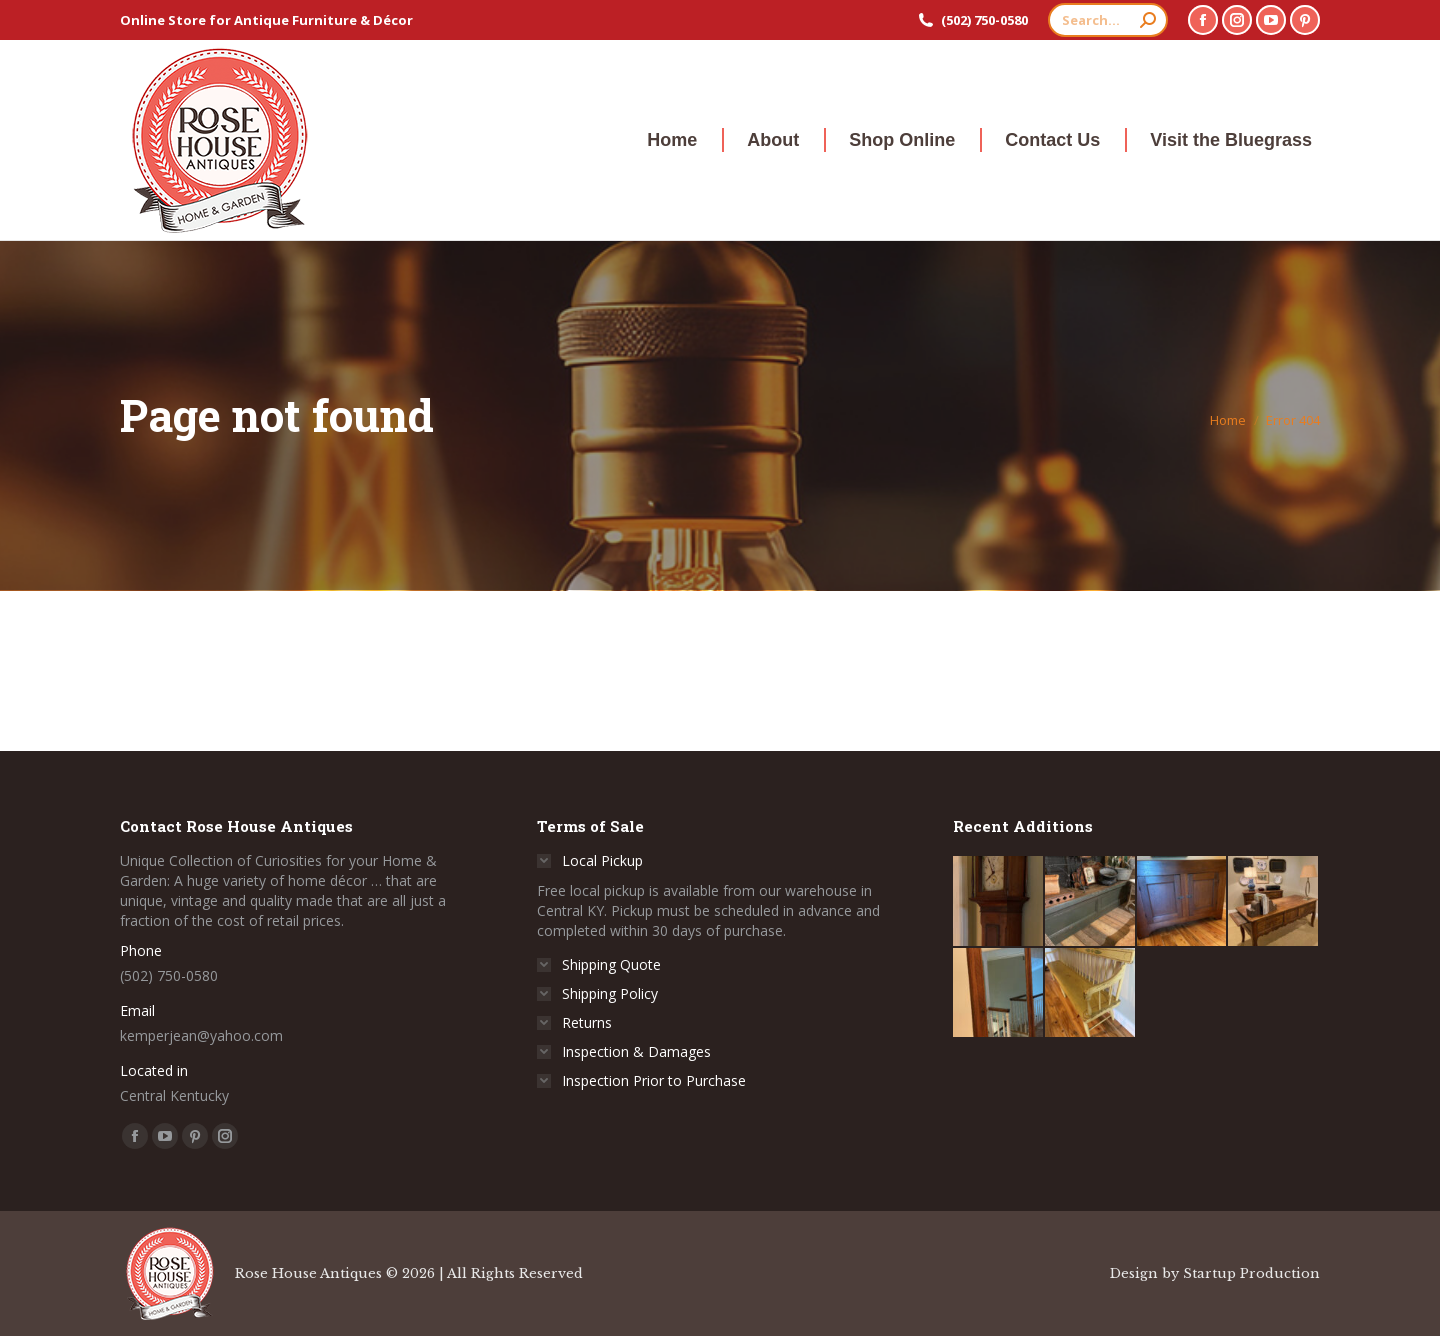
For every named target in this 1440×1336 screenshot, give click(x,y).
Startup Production (1251, 1273)
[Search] (1108, 20)
